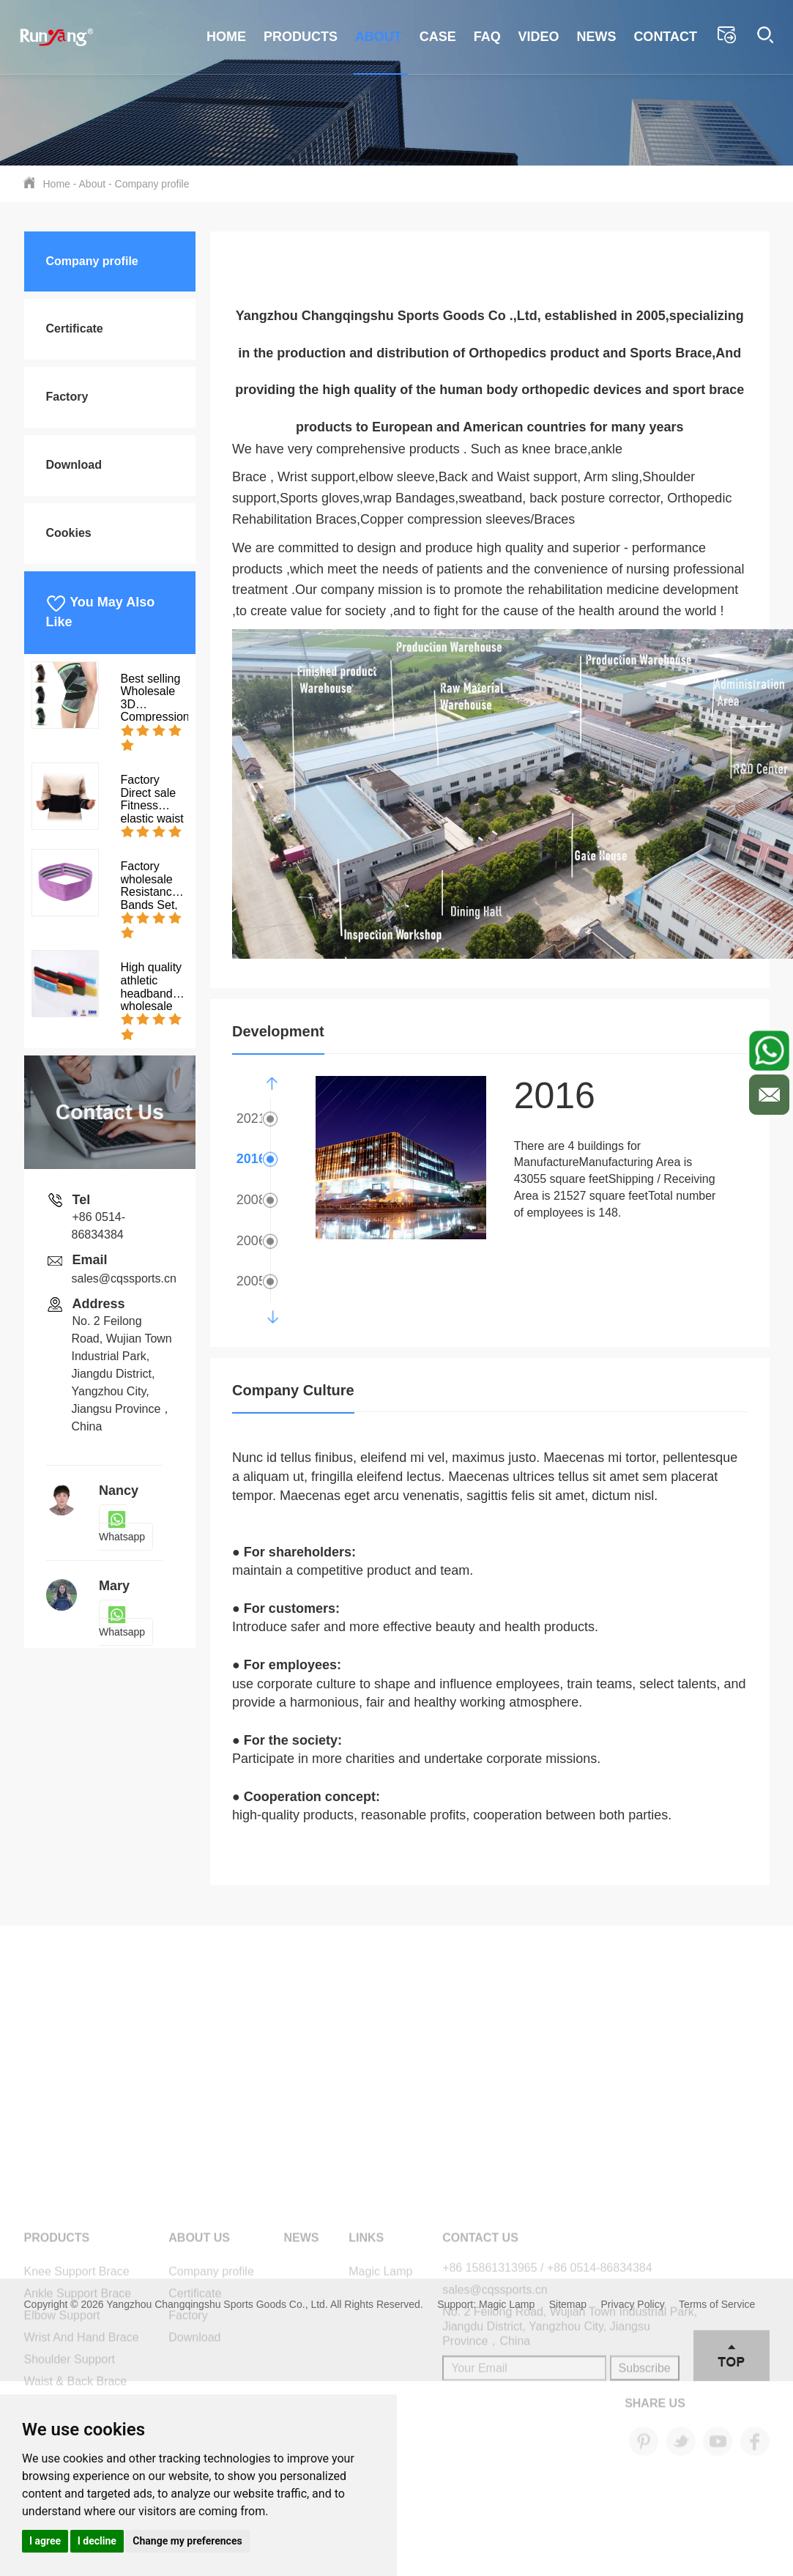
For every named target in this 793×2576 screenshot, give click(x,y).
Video (538, 36)
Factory (67, 396)
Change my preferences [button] (187, 2541)
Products (301, 36)
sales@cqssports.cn (124, 1278)
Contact (665, 36)
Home (226, 36)
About (378, 36)
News (596, 36)
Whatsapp (122, 1527)
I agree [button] (45, 2541)
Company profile (152, 184)
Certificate (74, 328)
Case (438, 36)
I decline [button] (97, 2541)
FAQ (487, 36)
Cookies (69, 533)
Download (74, 465)
